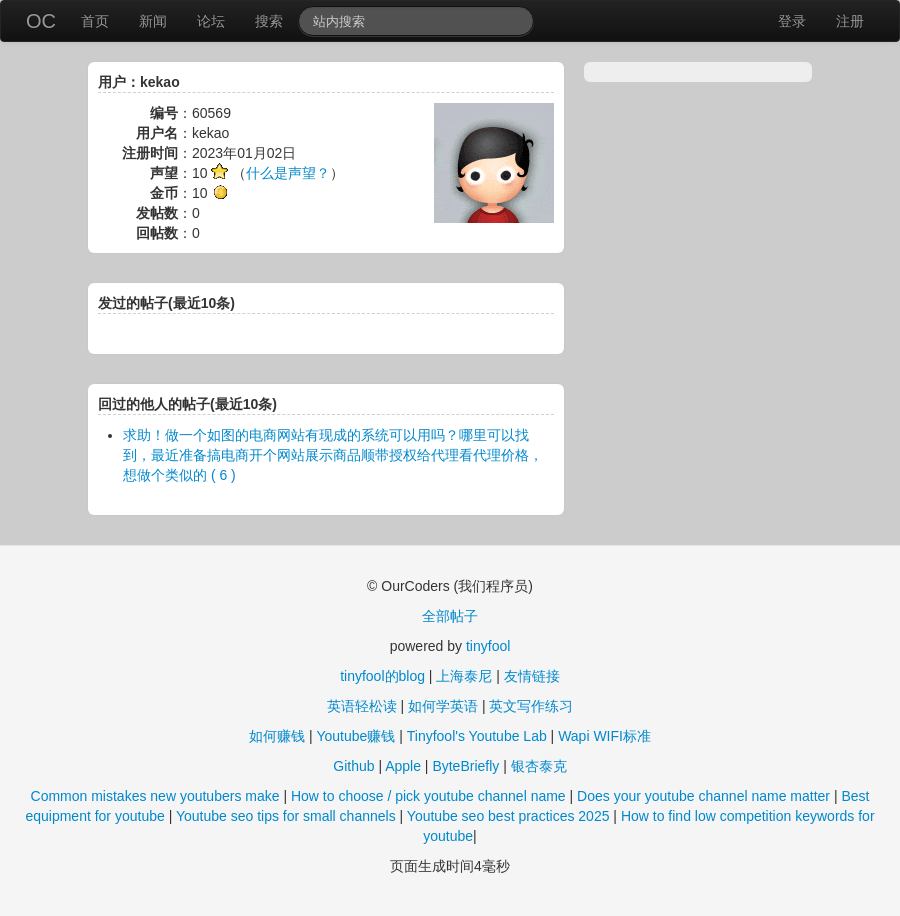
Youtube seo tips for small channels (286, 816)
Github (353, 766)
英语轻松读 (362, 706)
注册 (850, 21)
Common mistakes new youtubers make (155, 796)
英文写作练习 (531, 706)
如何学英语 (443, 706)
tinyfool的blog (382, 676)
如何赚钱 (277, 736)
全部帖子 (450, 616)
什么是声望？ (288, 173)
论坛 (211, 21)
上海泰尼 (464, 676)
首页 (95, 21)
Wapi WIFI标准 (604, 736)
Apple (403, 766)
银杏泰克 (539, 766)
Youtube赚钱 (355, 736)
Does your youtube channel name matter (703, 796)
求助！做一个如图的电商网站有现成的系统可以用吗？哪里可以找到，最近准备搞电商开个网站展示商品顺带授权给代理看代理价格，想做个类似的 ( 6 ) (333, 455)
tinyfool (488, 646)
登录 (792, 21)
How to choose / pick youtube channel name (428, 796)
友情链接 (532, 676)
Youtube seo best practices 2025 (508, 816)
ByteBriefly (465, 766)
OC (41, 21)
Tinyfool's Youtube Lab (477, 736)
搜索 (269, 21)
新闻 (153, 21)
